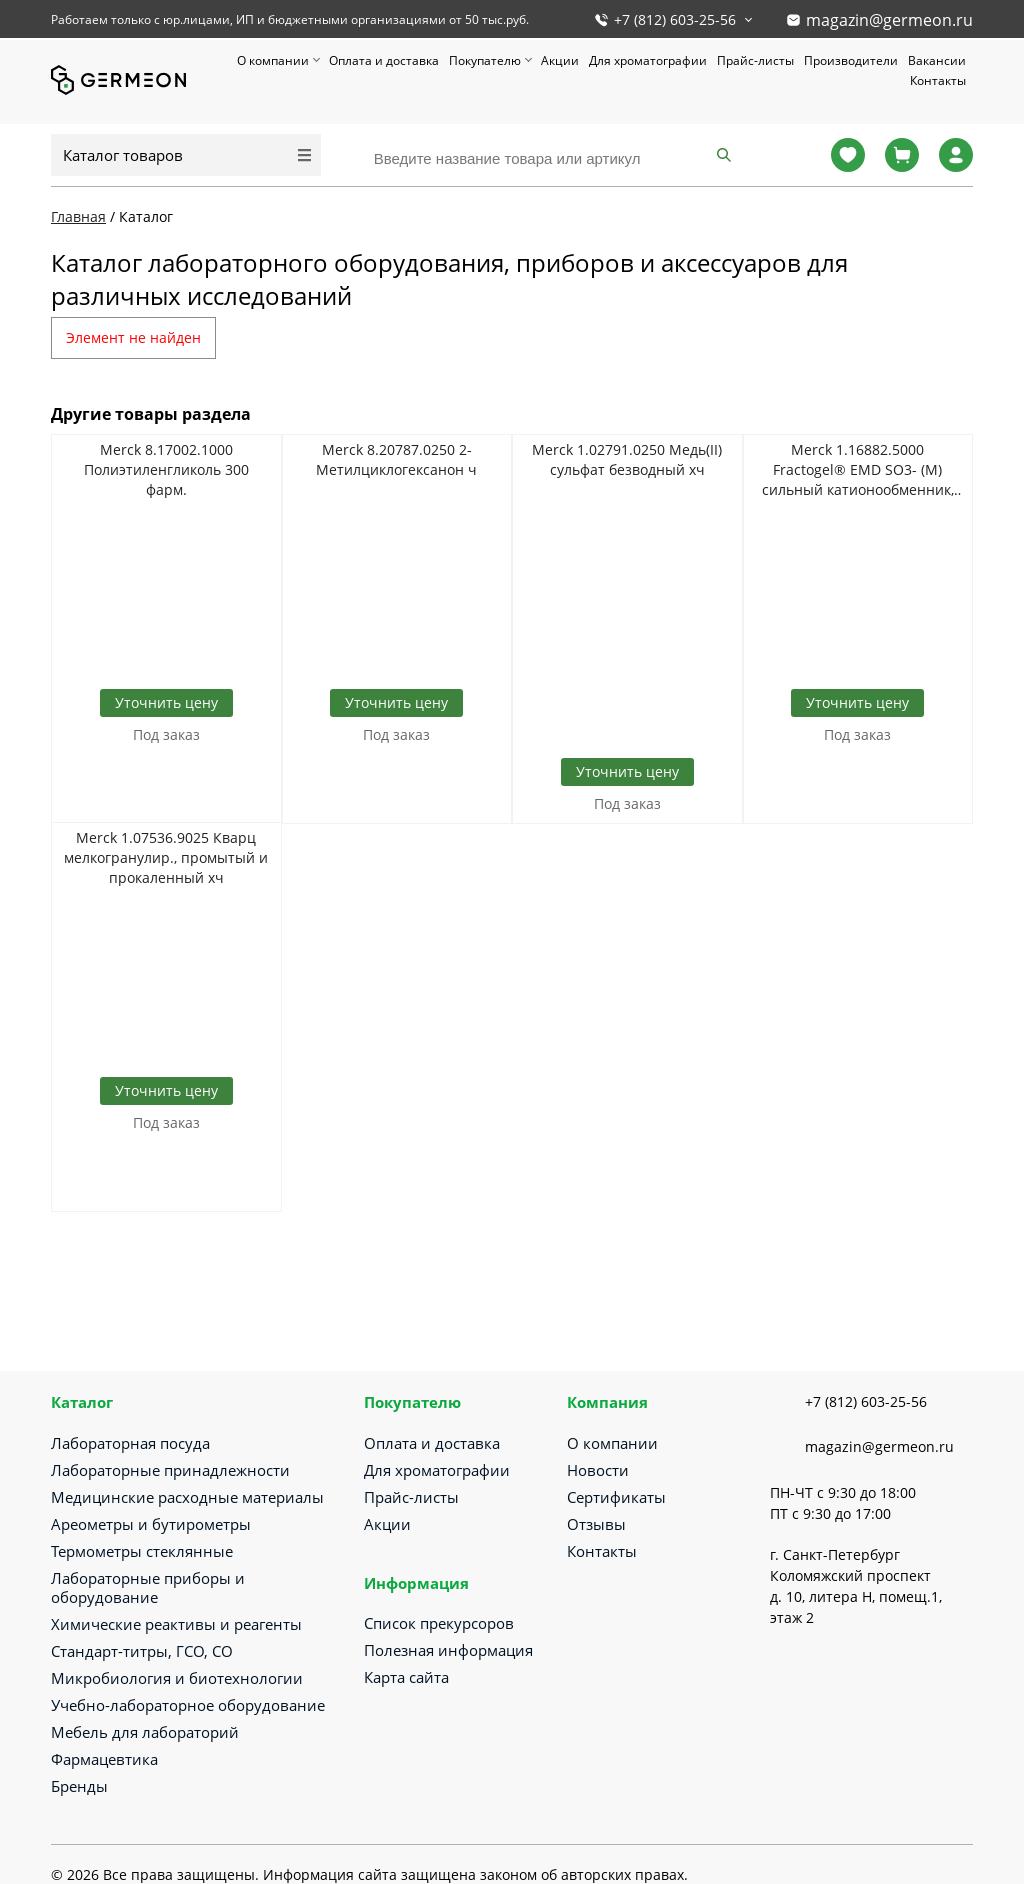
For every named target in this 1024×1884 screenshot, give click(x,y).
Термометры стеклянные (142, 1551)
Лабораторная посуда (130, 1443)
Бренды (79, 1786)
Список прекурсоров (439, 1623)
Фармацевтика (104, 1759)
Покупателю (485, 60)
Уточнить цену (166, 702)
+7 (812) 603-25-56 (675, 19)
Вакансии (937, 60)
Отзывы (596, 1524)
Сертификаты (616, 1497)
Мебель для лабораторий (145, 1732)
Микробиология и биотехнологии (177, 1678)
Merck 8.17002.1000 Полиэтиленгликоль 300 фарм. (166, 469)
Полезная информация (448, 1650)
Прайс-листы (755, 60)
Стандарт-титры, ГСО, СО (142, 1651)
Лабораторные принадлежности (170, 1470)
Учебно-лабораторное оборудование (188, 1705)
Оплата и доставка (384, 60)
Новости (598, 1470)
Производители (851, 60)
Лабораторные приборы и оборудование (148, 1587)
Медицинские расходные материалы (187, 1497)
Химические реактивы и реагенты (176, 1624)
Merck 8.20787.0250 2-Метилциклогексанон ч (396, 459)
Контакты (938, 80)
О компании (273, 60)
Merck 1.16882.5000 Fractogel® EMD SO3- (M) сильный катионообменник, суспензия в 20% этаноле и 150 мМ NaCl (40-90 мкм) (858, 470)
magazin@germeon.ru (889, 20)
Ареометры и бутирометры (151, 1524)
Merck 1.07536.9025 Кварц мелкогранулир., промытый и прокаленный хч (166, 857)
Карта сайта (406, 1677)
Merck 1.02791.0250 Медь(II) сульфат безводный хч (627, 459)
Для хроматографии (648, 60)
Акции (560, 60)
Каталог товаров (123, 155)
